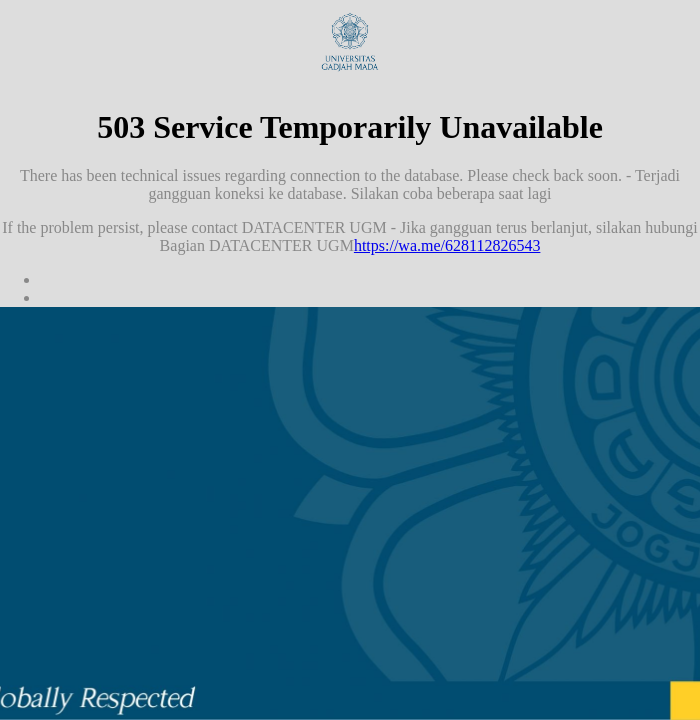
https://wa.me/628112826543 (447, 245)
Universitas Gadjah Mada (350, 42)
